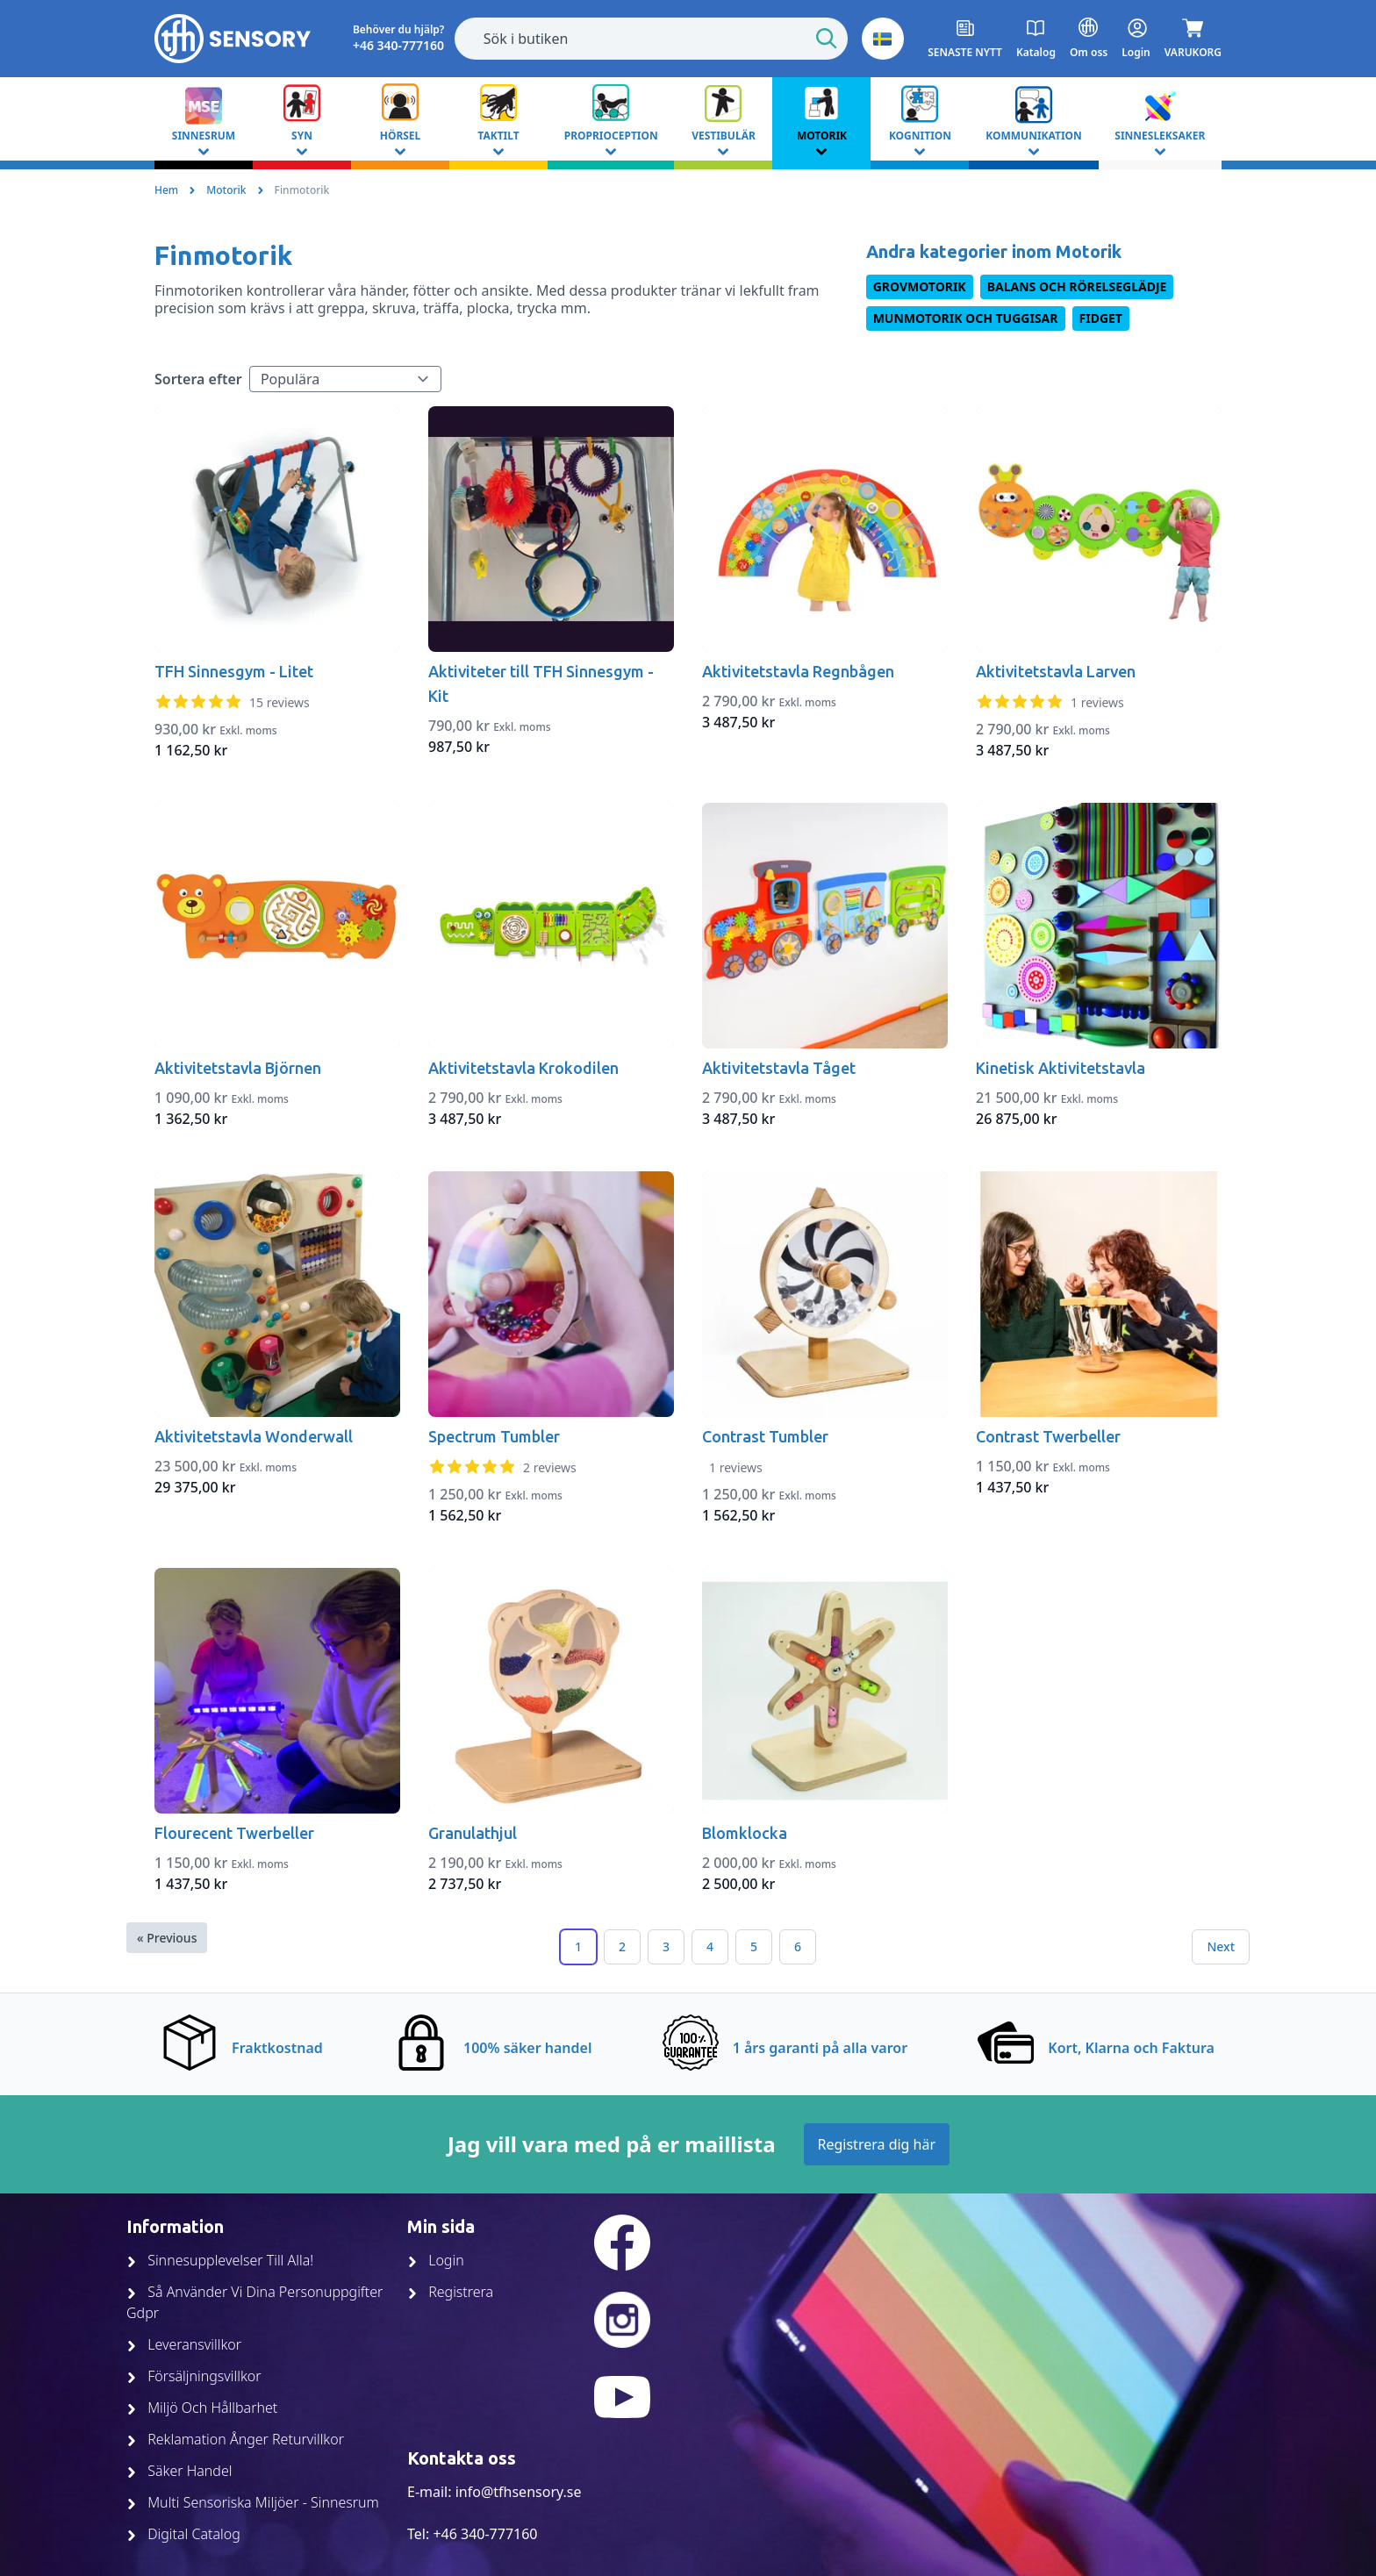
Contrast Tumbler (765, 1436)
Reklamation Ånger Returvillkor (235, 2439)
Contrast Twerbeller (1048, 1436)
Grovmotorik (919, 286)
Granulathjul (472, 1833)
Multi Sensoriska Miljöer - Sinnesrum (252, 2502)
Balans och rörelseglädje (1077, 286)
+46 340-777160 (485, 2534)
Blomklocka (744, 1833)
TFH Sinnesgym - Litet (233, 671)
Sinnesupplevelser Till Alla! (219, 2260)
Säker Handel (179, 2470)
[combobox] (651, 39)
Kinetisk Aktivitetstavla (1060, 1068)
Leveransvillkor (183, 2344)
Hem (166, 189)
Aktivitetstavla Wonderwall (253, 1436)
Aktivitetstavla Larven (1056, 671)
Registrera (450, 2291)
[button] (883, 39)
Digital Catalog (183, 2534)
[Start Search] (827, 39)
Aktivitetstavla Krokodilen (523, 1068)
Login (435, 2260)
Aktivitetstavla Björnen (237, 1068)
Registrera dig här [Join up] (877, 2144)
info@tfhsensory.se (518, 2491)
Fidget (1100, 318)
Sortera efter (198, 379)
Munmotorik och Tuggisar (965, 318)
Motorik (226, 189)
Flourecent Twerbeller (234, 1833)
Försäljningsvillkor (194, 2376)
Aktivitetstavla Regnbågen (798, 671)
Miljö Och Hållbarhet (201, 2407)
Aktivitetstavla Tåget (779, 1068)
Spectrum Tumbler (494, 1436)
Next (1221, 1946)
